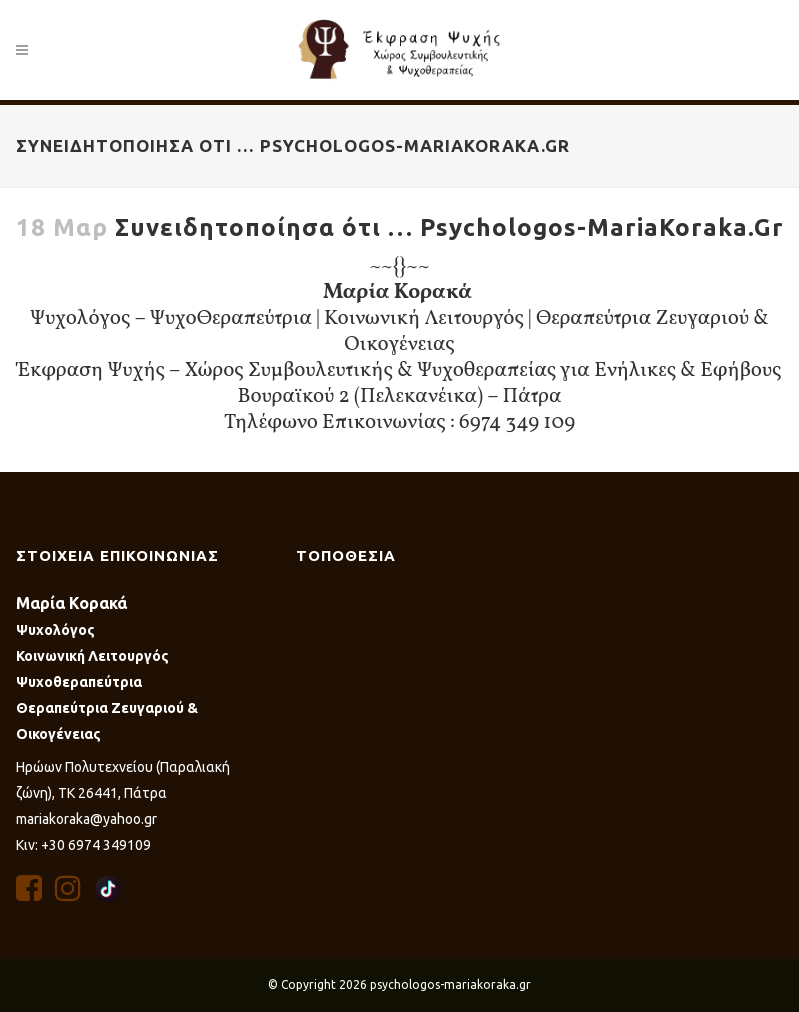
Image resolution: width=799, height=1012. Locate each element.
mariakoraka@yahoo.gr (86, 819)
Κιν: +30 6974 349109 (83, 845)
